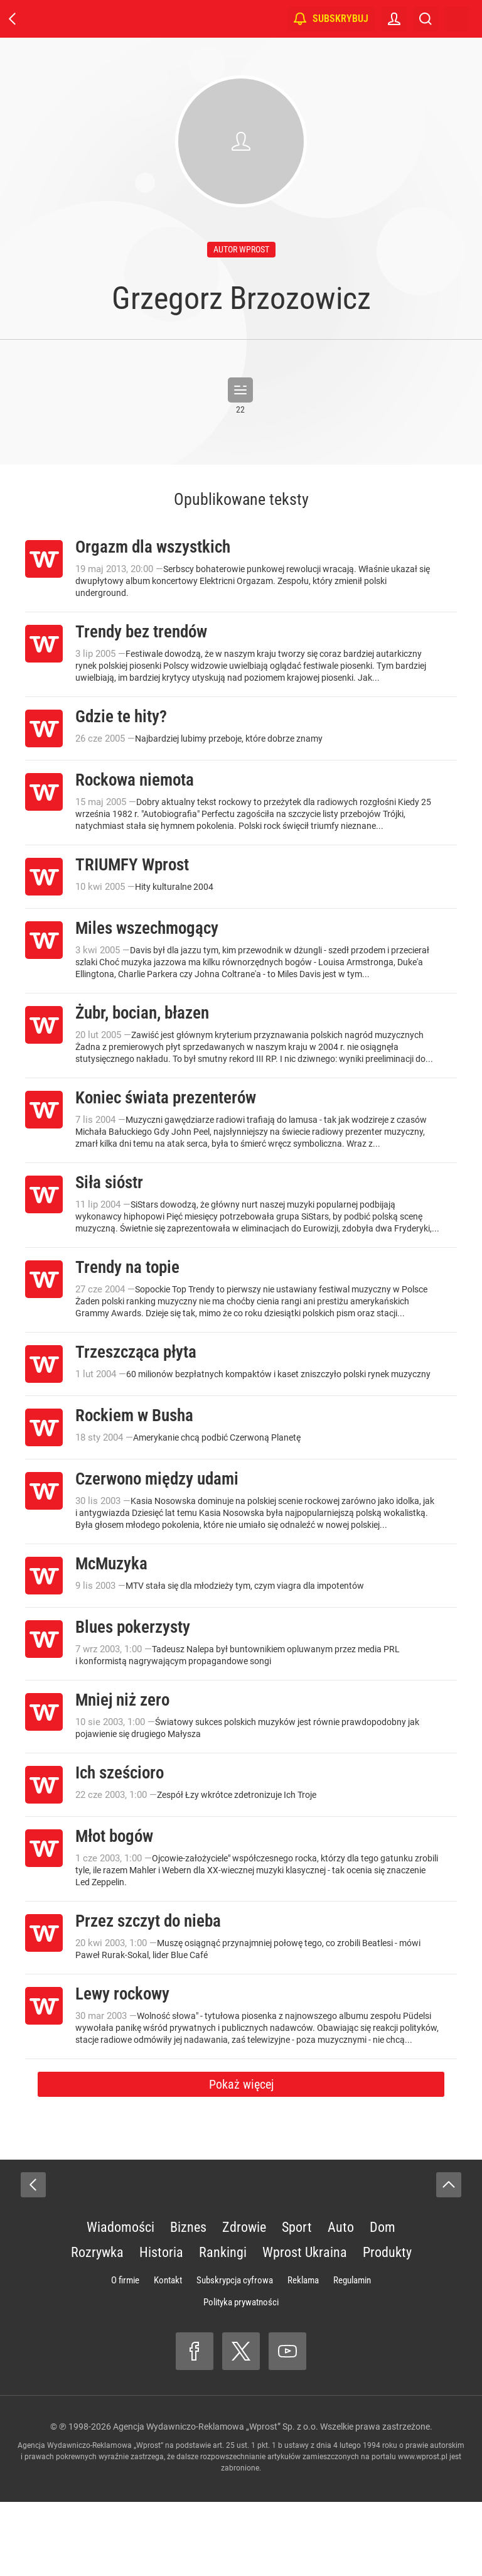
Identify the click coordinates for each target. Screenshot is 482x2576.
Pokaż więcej (241, 2158)
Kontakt (168, 2354)
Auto (341, 2301)
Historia (161, 2326)
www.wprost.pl (422, 2530)
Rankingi (223, 2326)
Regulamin (352, 2354)
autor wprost (241, 249)
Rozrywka (97, 2326)
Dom (382, 2301)
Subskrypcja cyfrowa (234, 2354)
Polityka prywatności (241, 2376)
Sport (297, 2301)
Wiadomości (120, 2301)
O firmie (125, 2354)
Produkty (387, 2326)
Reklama (303, 2354)
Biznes (188, 2301)
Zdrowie (244, 2301)
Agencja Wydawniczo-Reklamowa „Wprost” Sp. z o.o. (215, 2501)
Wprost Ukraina (304, 2326)
